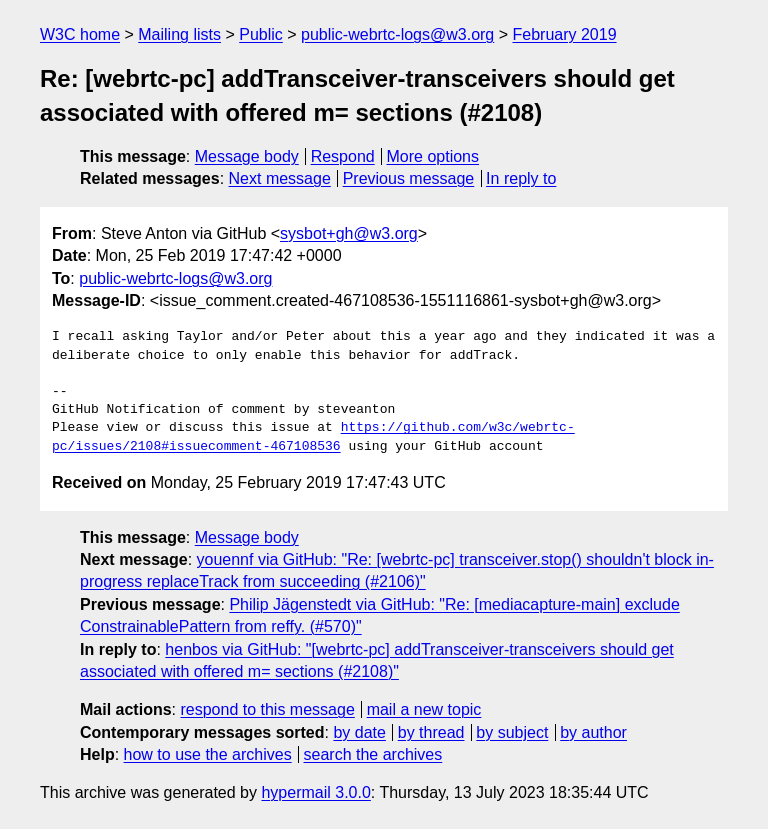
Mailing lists (179, 34)
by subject (512, 732)
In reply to (521, 178)
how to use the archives (208, 754)
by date (359, 732)
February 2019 (565, 34)
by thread (431, 732)
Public (261, 34)
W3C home (80, 34)
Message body (247, 156)
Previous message (409, 178)
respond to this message (267, 709)
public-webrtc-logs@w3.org (397, 34)
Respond (343, 156)
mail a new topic (424, 709)
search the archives (373, 754)
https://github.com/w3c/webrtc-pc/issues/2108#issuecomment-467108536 (313, 437)
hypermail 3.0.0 (315, 792)
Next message (280, 178)
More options (433, 156)
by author (593, 732)
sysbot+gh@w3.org (349, 233)
